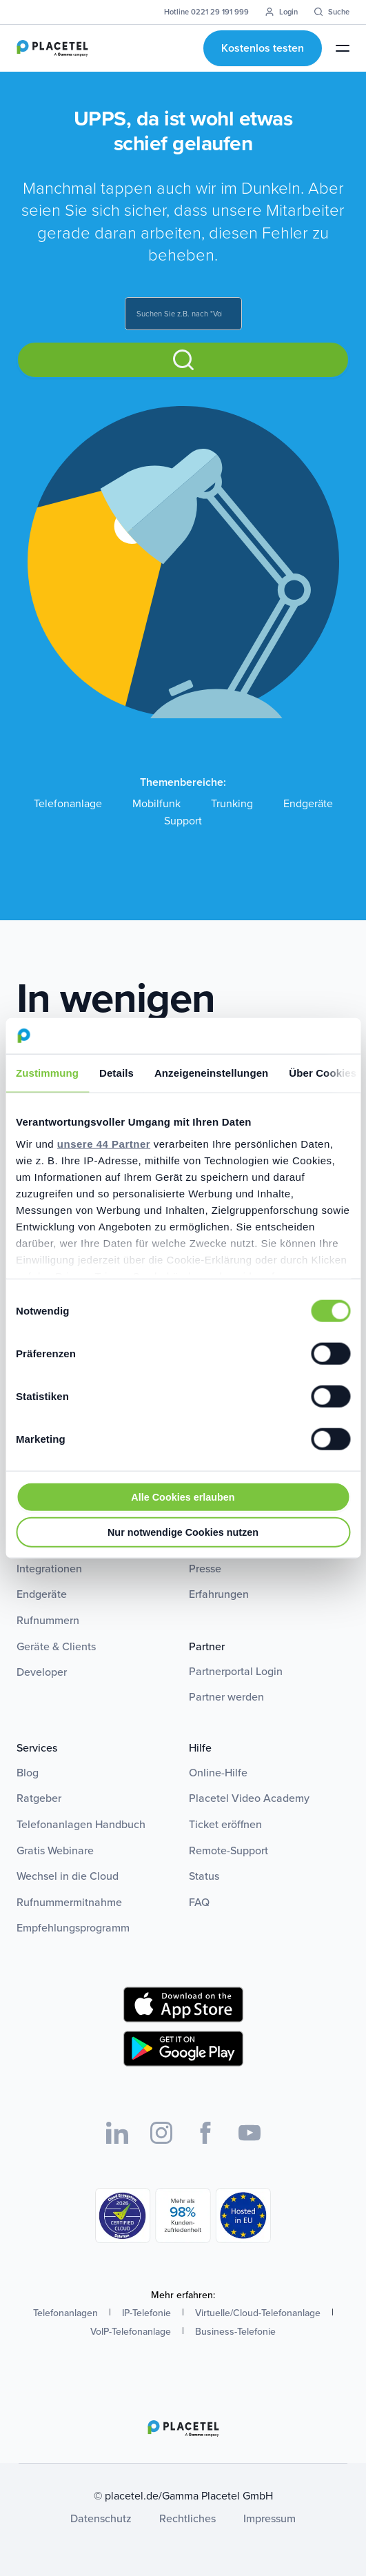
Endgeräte (308, 803)
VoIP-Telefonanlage (130, 2331)
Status (204, 1875)
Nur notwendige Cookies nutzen (183, 1532)
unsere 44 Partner (103, 1143)
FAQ (199, 1901)
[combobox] (183, 313)
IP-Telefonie (146, 2313)
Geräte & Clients (56, 1646)
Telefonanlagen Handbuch (81, 1824)
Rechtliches (187, 2518)
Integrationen (49, 1568)
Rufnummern (48, 1619)
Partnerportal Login (236, 1671)
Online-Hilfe (218, 1772)
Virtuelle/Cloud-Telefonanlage (258, 2313)
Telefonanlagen (65, 2313)
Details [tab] (116, 1073)
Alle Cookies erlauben (182, 1497)
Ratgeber (39, 1797)
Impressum (269, 2518)
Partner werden (226, 1696)
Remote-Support (228, 1850)
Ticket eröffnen (225, 1824)
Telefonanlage (68, 803)
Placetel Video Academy (249, 1797)
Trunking (232, 803)
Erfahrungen (219, 1593)
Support (183, 821)
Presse (205, 1568)
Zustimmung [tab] (47, 1073)
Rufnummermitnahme (69, 1901)
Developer (42, 1671)
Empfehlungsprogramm (73, 1927)
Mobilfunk (156, 803)
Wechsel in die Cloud (68, 1875)
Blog (28, 1772)
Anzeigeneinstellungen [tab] (211, 1073)
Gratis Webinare (55, 1850)
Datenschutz (101, 2518)
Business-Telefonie (235, 2331)
